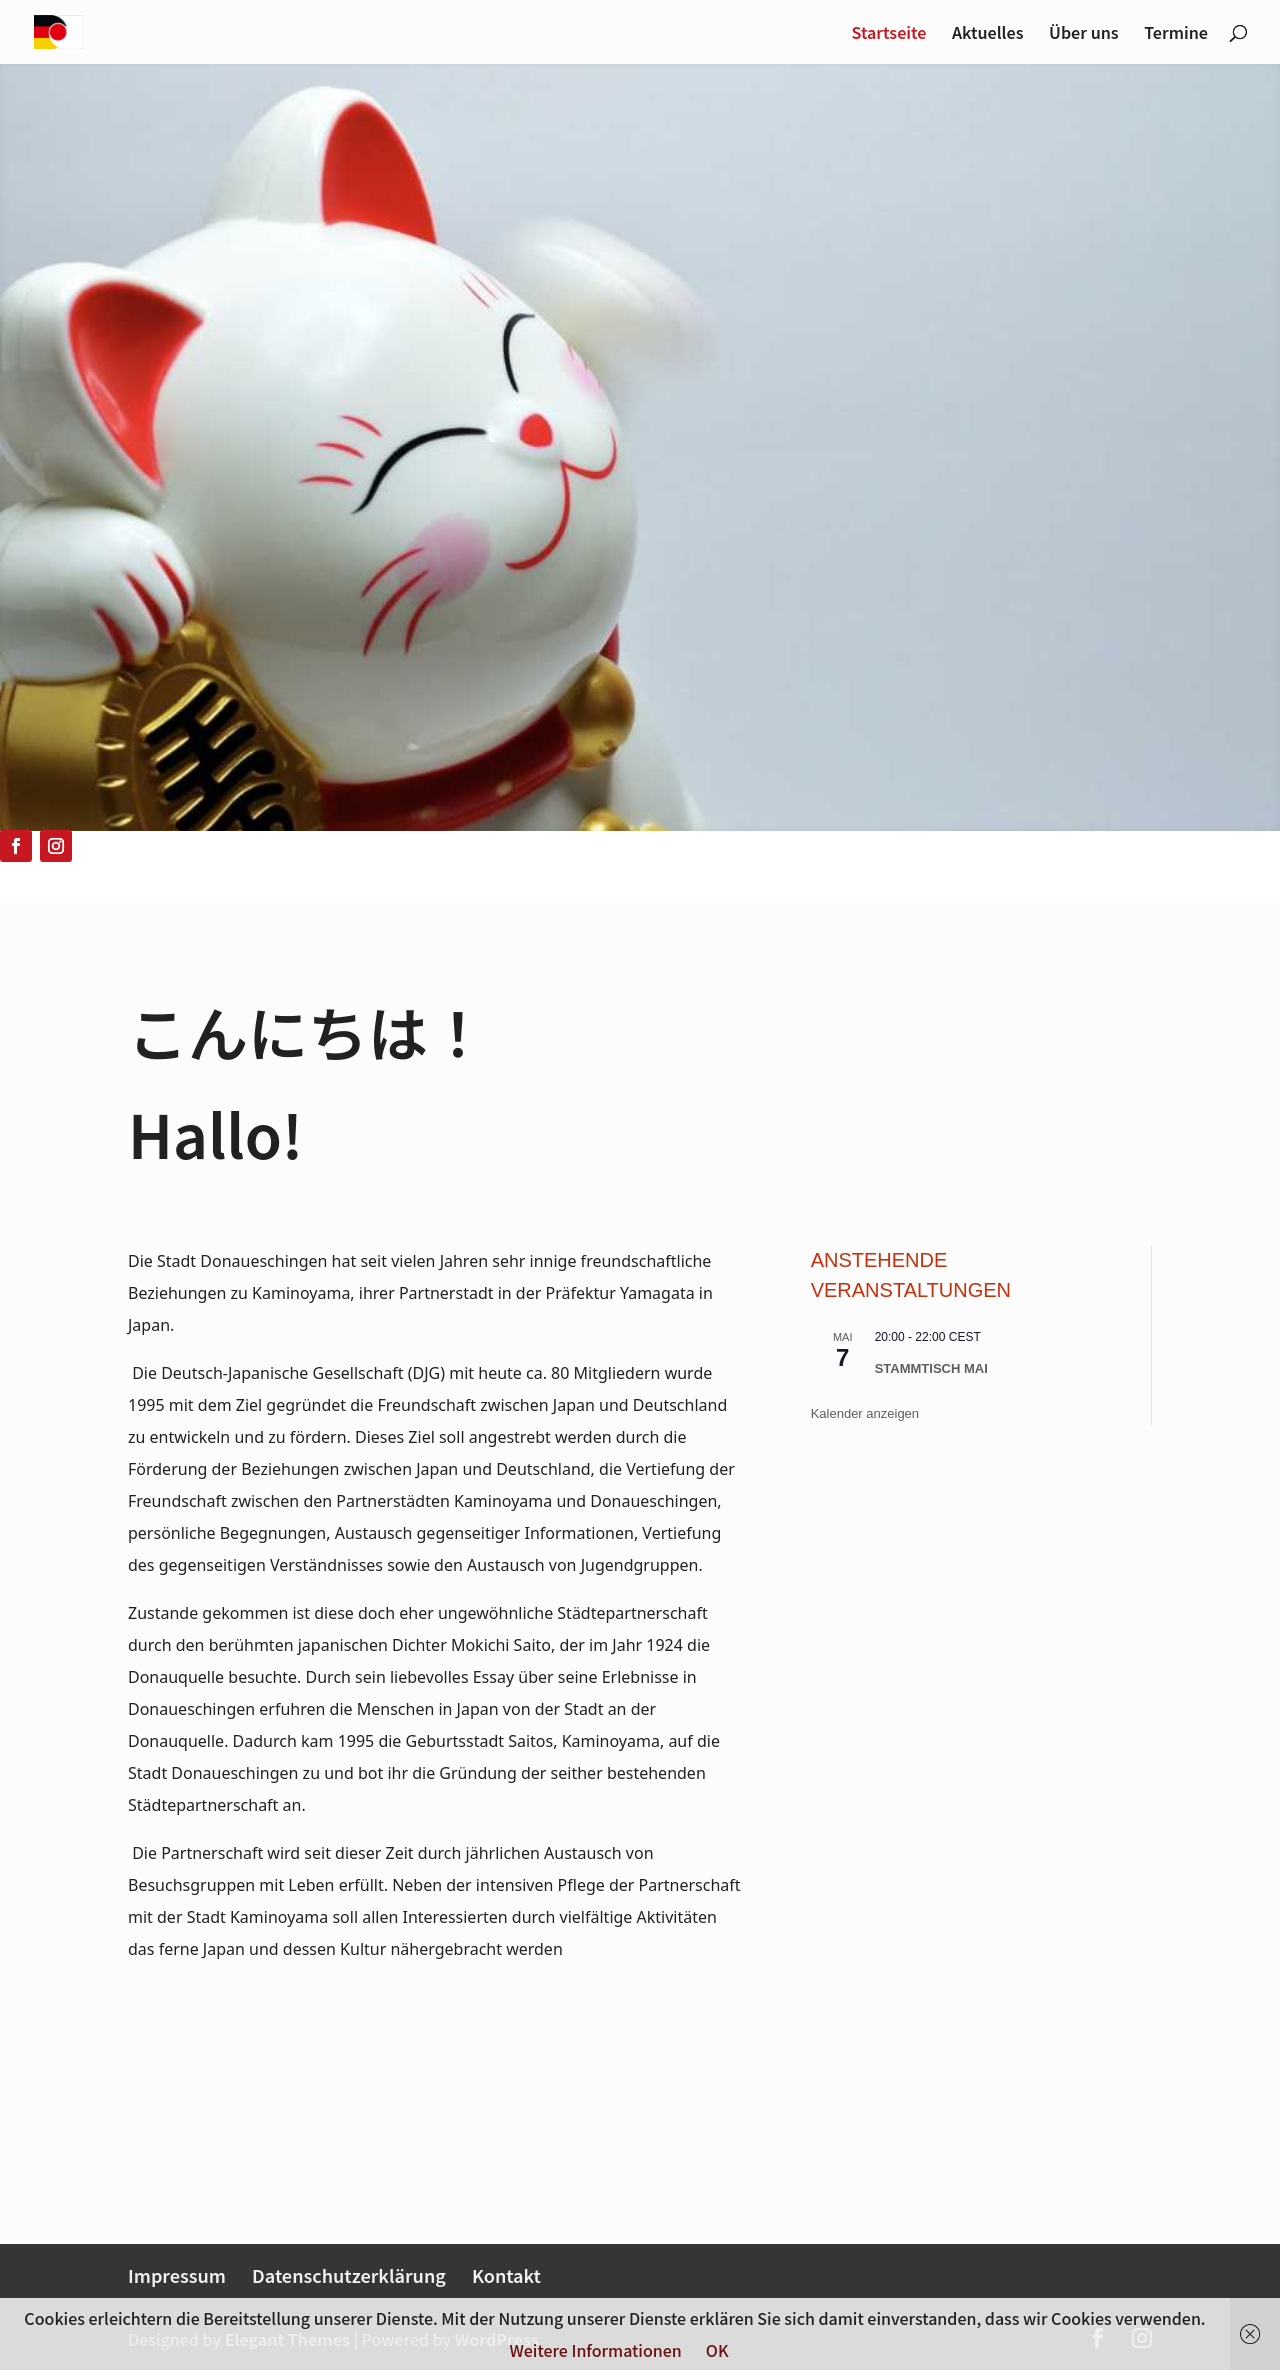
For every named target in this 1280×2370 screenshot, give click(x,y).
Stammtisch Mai (931, 1368)
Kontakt (506, 2275)
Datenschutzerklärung (349, 2275)
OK (717, 2350)
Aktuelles (987, 34)
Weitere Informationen (595, 2350)
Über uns (1084, 34)
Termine (1176, 34)
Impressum (177, 2275)
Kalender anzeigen (865, 1413)
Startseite (889, 34)
